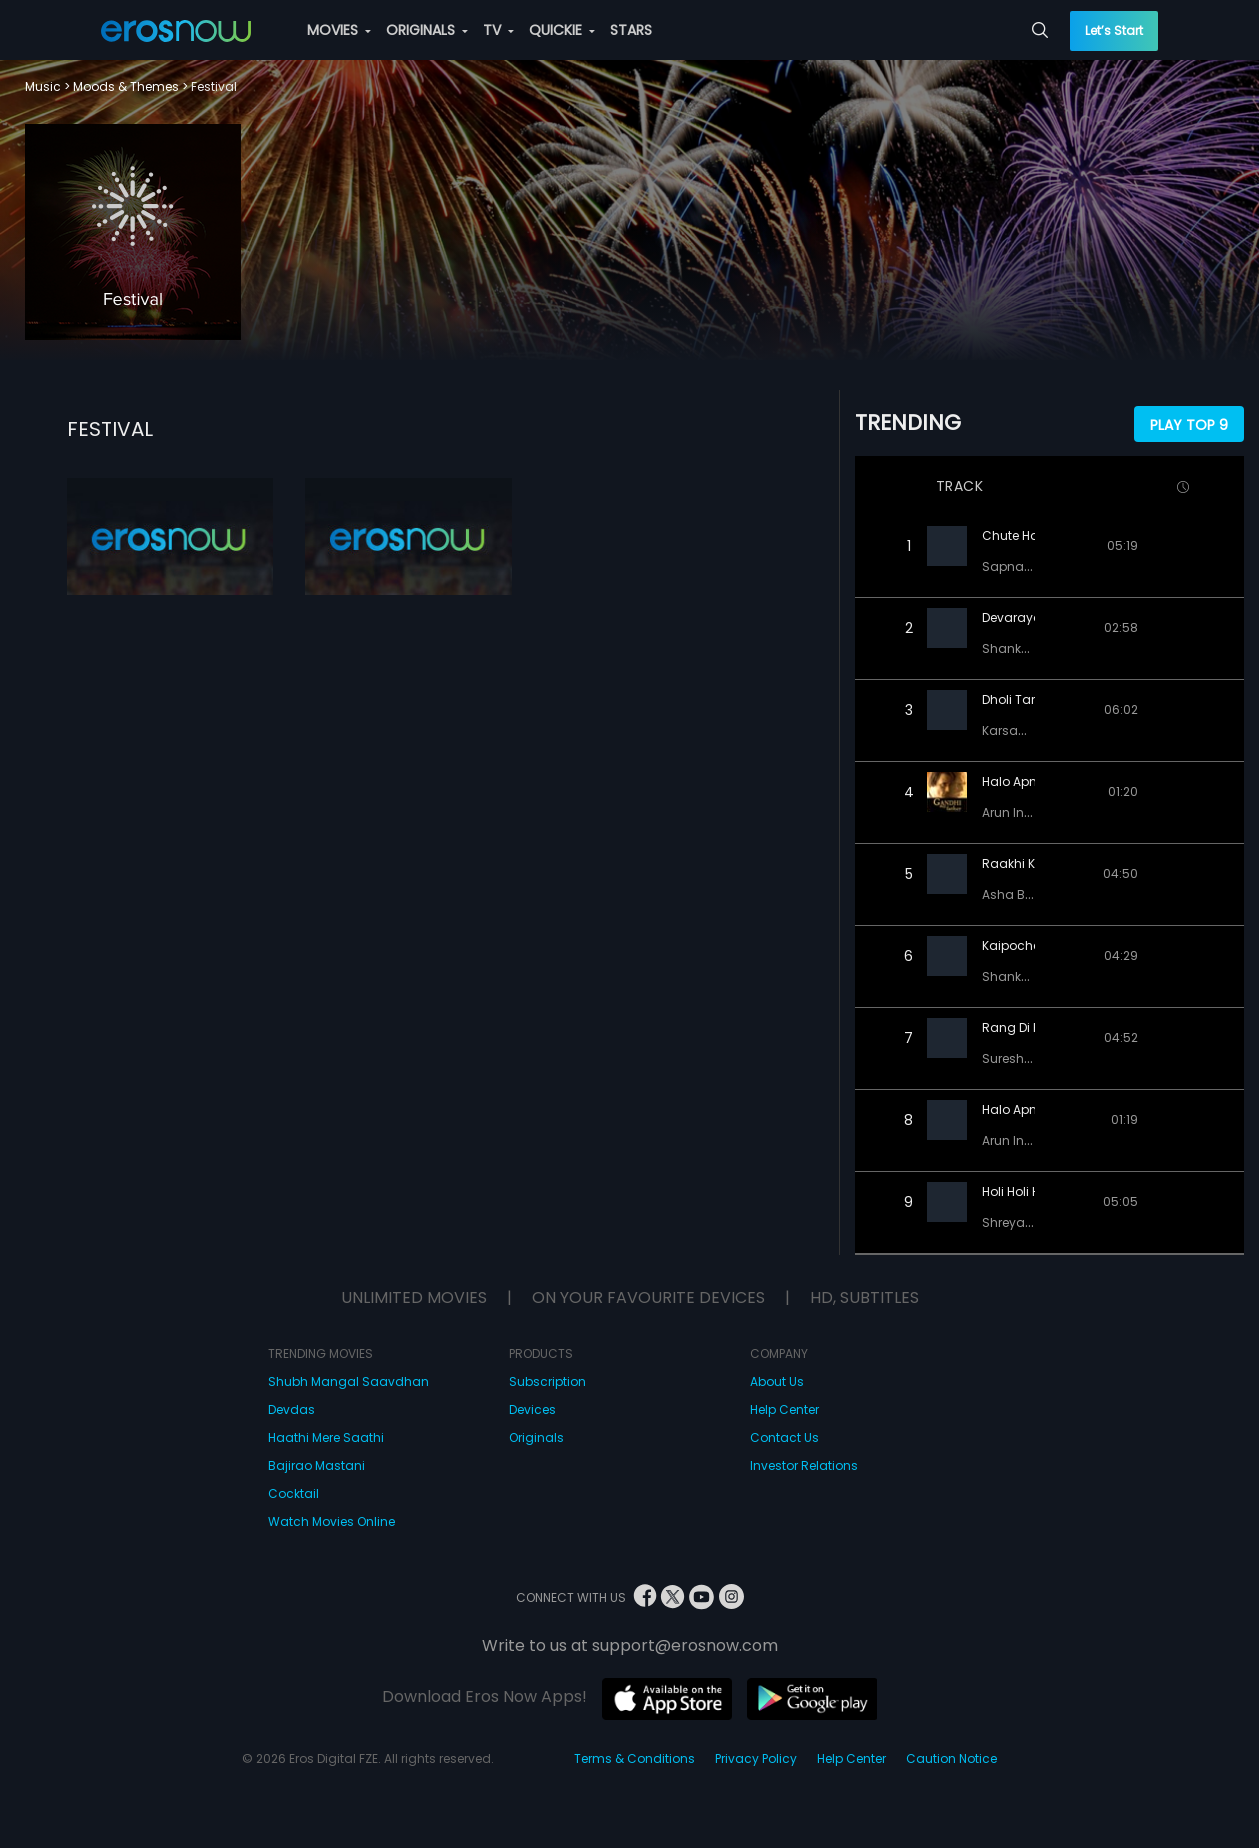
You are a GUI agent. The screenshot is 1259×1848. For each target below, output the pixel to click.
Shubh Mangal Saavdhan (348, 1381)
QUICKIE (562, 30)
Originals (536, 1437)
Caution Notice (951, 1758)
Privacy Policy (756, 1758)
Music (43, 86)
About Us (777, 1381)
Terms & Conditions (634, 1758)
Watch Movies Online (331, 1521)
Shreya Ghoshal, (1034, 1222)
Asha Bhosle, (1022, 894)
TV (498, 30)
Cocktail (293, 1493)
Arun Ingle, (1015, 812)
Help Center (784, 1409)
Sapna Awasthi (1029, 566)
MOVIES (339, 30)
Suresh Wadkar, (1031, 1058)
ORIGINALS (427, 30)
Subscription (547, 1381)
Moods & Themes (126, 86)
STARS (631, 30)
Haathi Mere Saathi (326, 1437)
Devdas (291, 1409)
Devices (532, 1409)
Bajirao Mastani (316, 1465)
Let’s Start (1114, 30)
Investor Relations (804, 1465)
